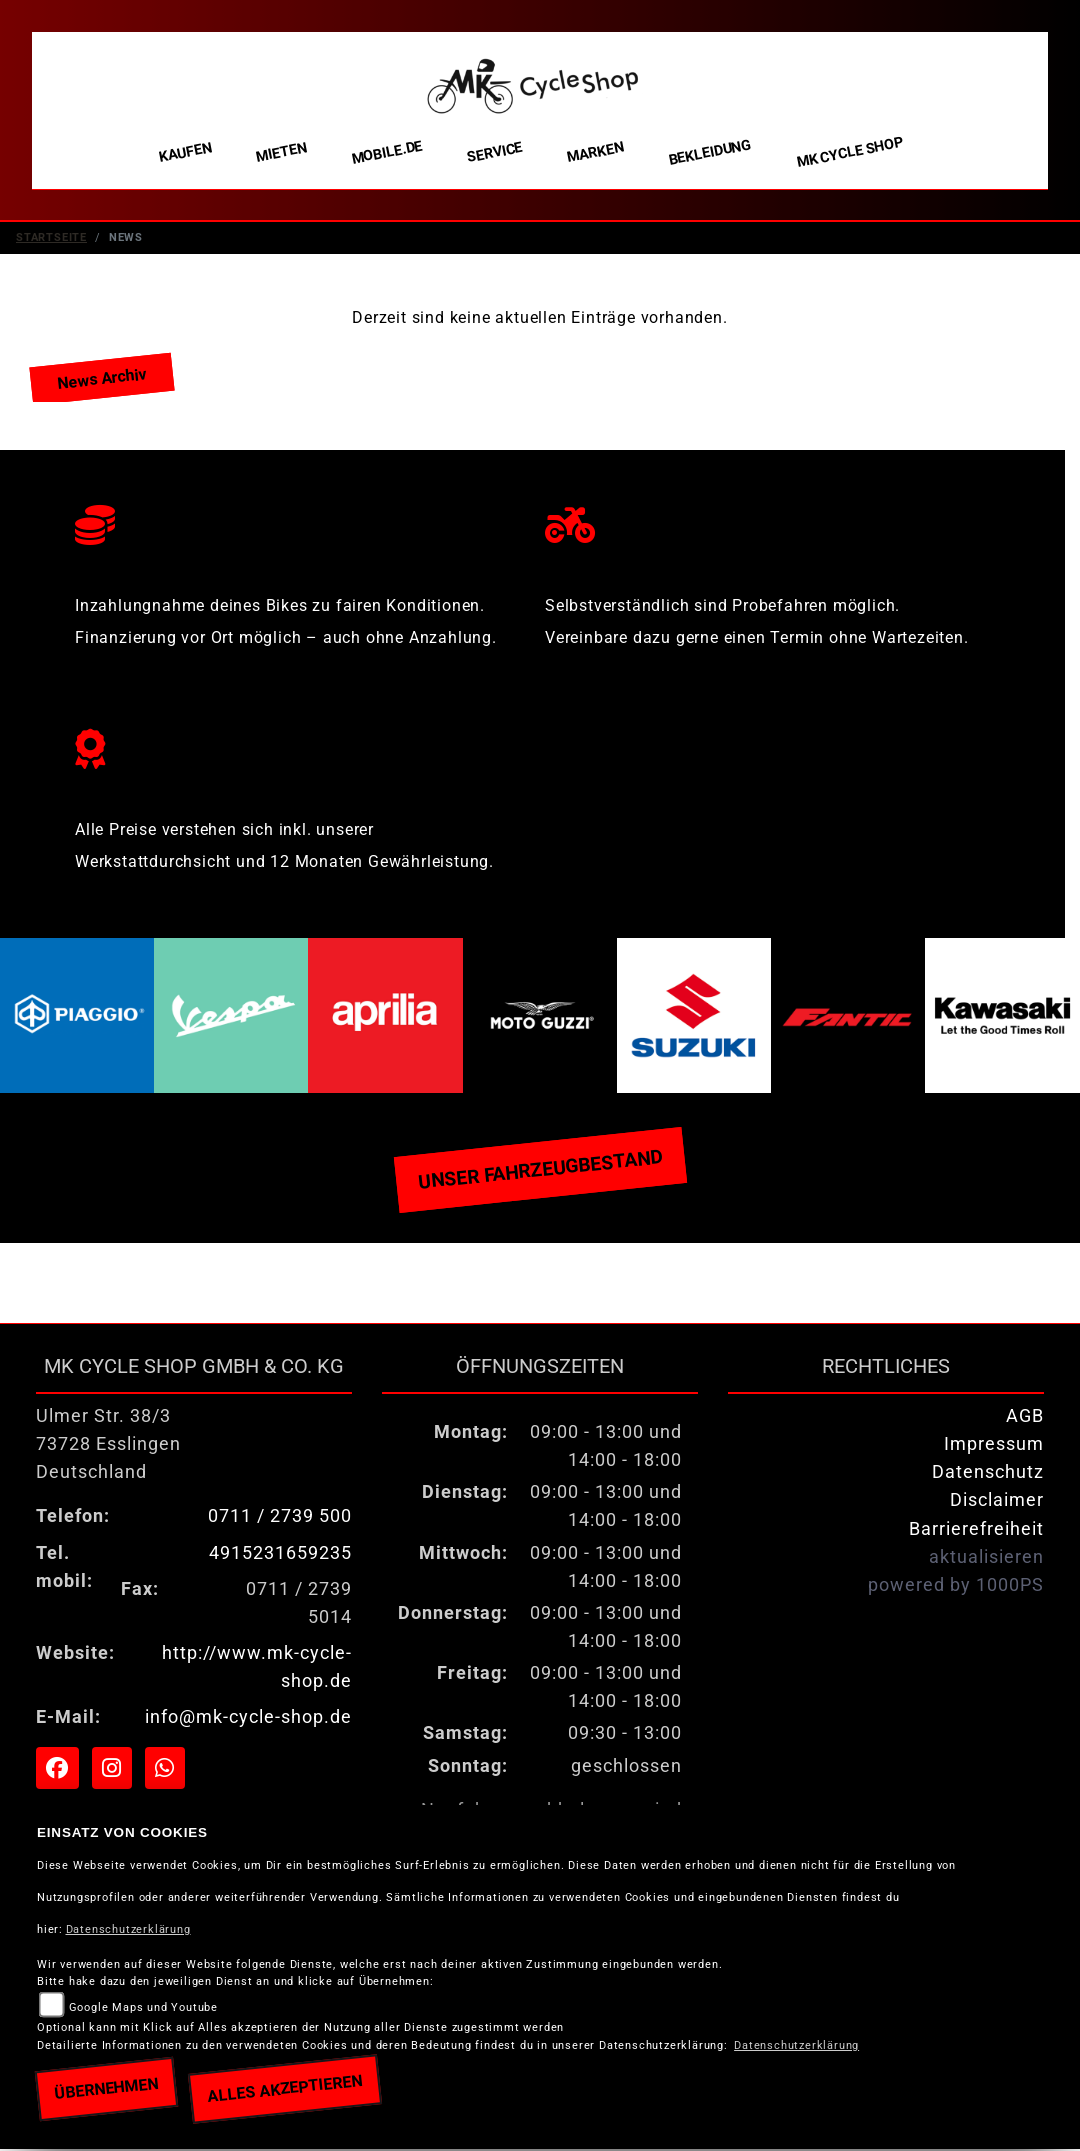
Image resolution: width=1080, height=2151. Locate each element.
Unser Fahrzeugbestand (540, 1171)
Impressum (994, 1446)
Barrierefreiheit (976, 1531)
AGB (1025, 1418)
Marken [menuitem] (595, 153)
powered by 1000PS (956, 1587)
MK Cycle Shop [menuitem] (849, 152)
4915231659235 (280, 1555)
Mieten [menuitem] (281, 152)
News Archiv (101, 380)
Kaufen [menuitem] (185, 152)
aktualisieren (986, 1559)
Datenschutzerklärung (128, 1929)
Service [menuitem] (495, 152)
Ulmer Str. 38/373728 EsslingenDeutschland (108, 1446)
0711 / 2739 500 (280, 1518)
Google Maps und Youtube (143, 2007)
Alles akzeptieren (284, 2088)
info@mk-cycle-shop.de (248, 1719)
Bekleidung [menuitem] (710, 152)
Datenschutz (988, 1474)
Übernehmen (106, 2089)
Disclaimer (997, 1502)
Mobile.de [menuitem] (387, 152)
